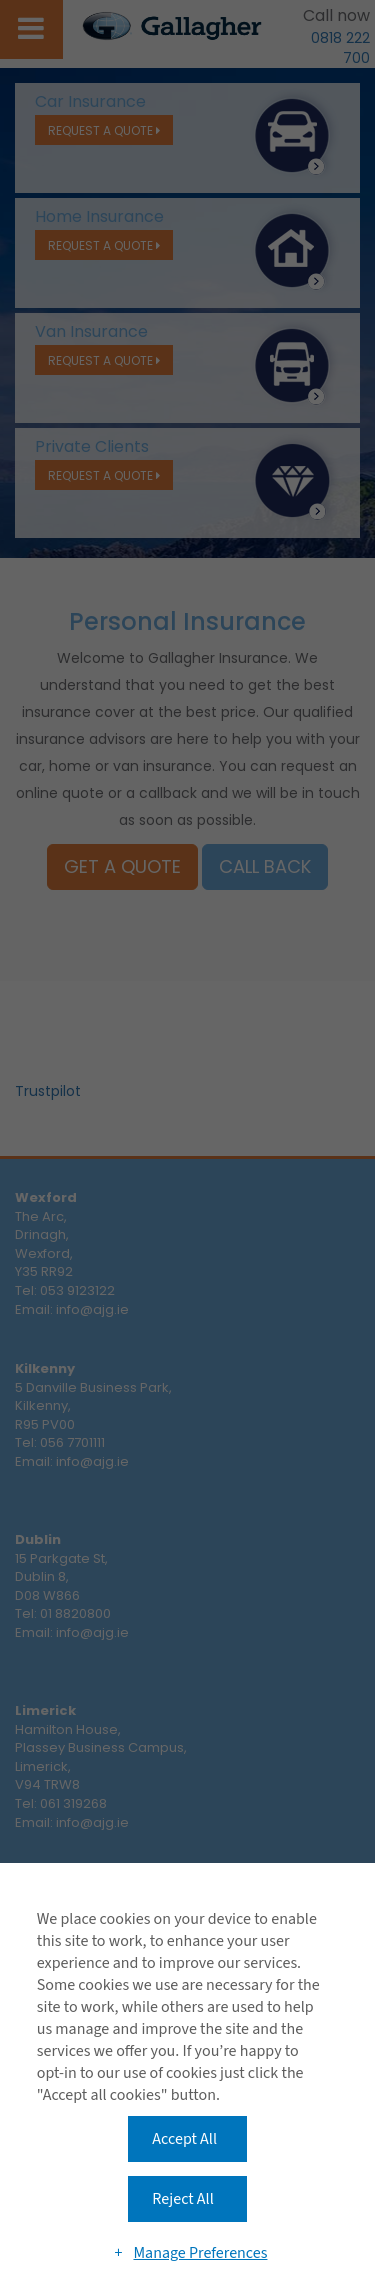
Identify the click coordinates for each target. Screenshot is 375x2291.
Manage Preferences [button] (200, 2253)
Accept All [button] (184, 2139)
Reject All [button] (182, 2199)
